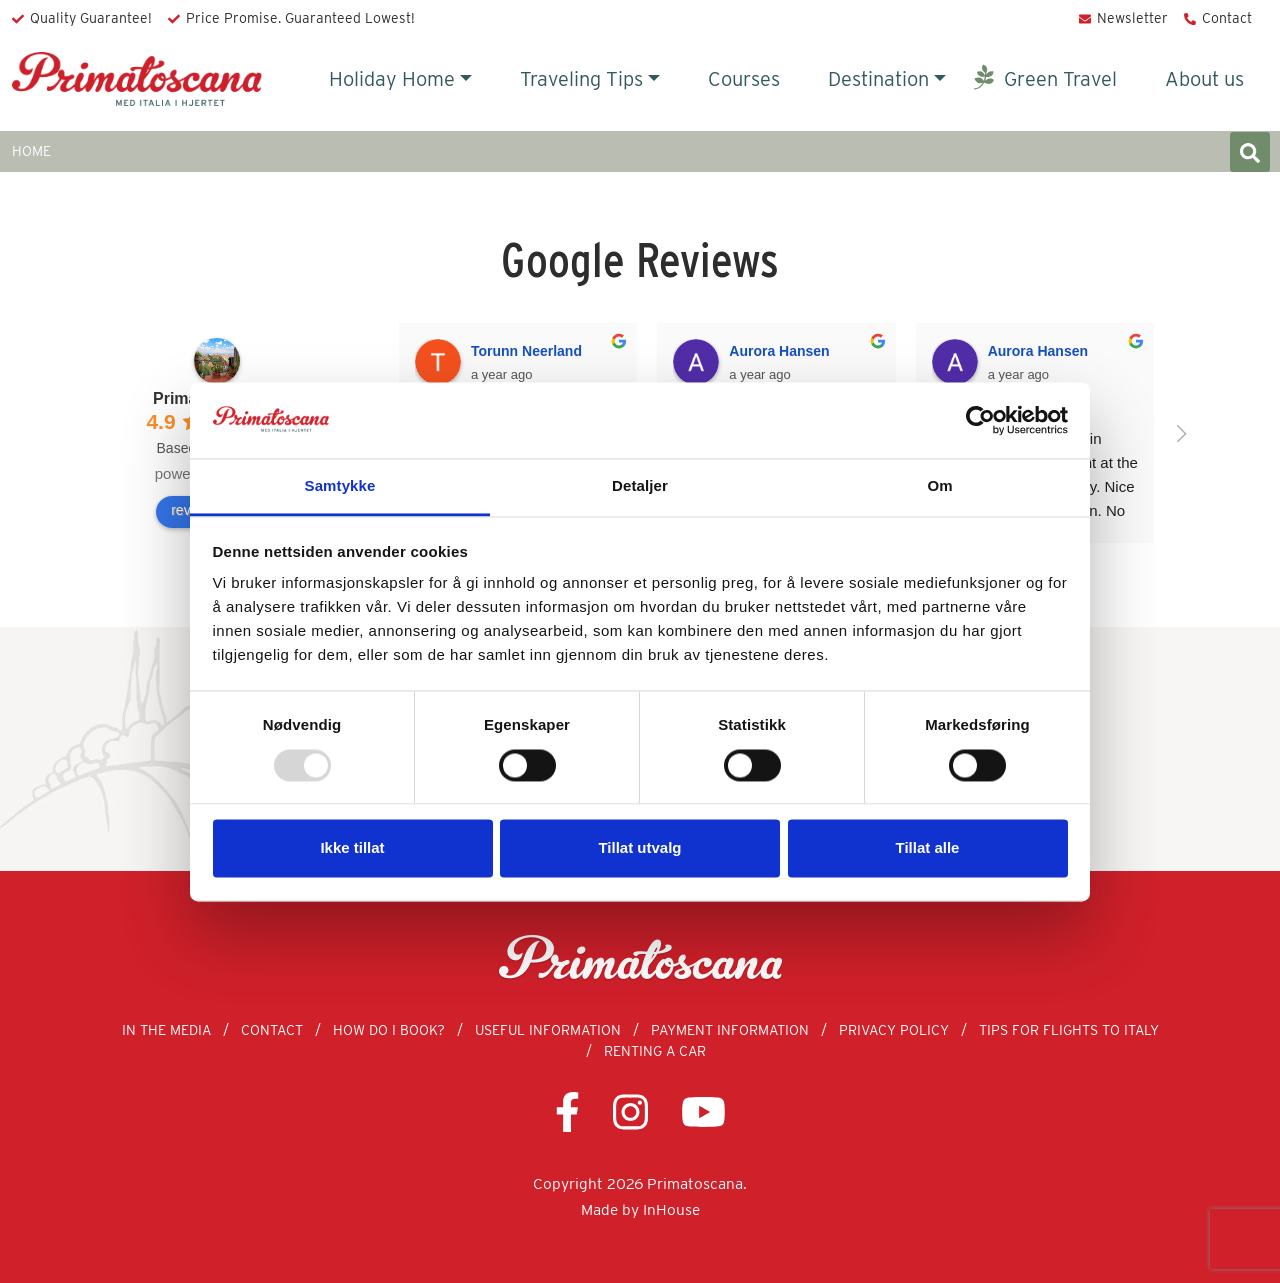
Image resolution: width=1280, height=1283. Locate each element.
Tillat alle (928, 848)
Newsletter (1132, 18)
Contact (1227, 18)
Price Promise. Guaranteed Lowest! (300, 18)
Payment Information (730, 1030)
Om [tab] (939, 486)
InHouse (671, 1209)
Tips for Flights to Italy (1069, 1030)
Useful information (548, 1030)
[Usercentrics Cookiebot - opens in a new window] (980, 420)
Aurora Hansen (779, 351)
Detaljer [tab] (640, 486)
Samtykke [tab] (340, 486)
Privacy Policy (894, 1030)
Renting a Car (655, 1051)
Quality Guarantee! (91, 18)
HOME (31, 151)
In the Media (166, 1030)
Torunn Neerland (526, 351)
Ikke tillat (352, 848)
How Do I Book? (389, 1030)
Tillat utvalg (639, 848)
